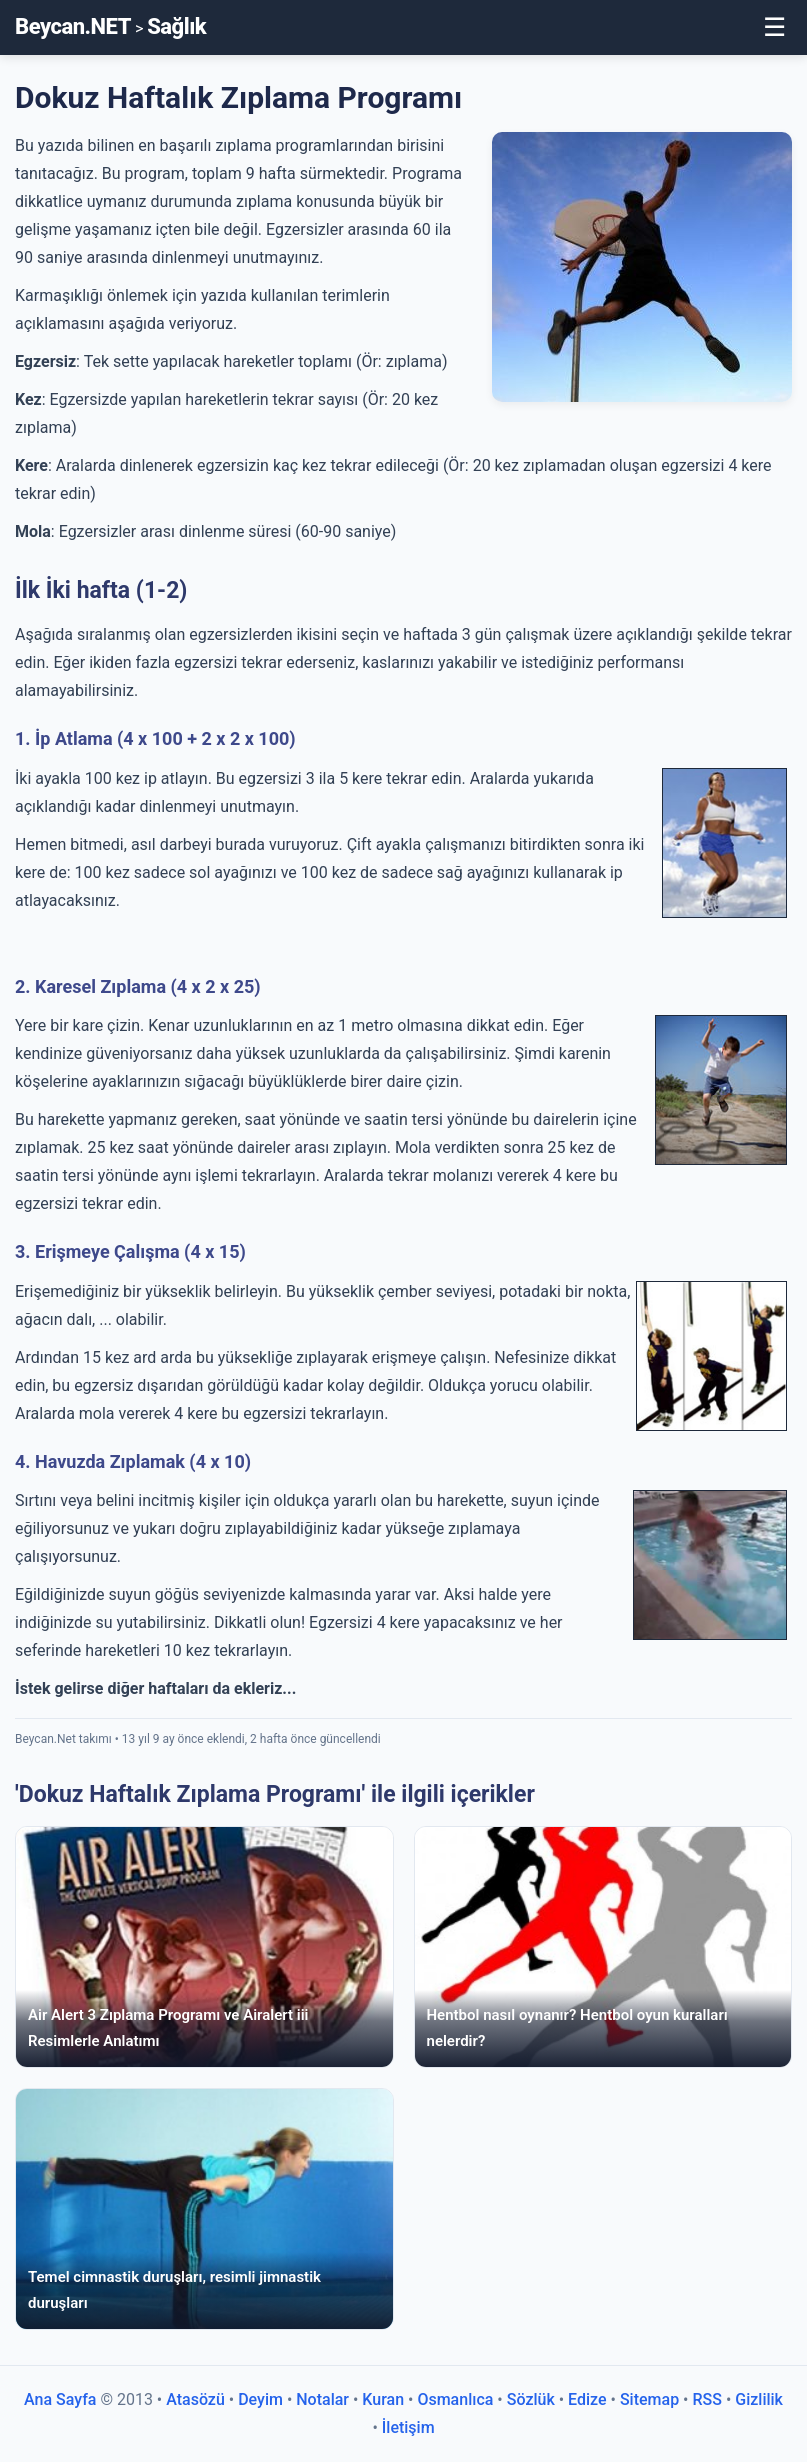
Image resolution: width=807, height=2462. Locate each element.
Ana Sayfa (60, 2399)
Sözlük (531, 2399)
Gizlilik (759, 2399)
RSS (706, 2399)
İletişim (408, 2427)
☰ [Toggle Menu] (774, 27)
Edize (587, 2399)
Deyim (260, 2399)
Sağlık (176, 26)
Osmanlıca (455, 2399)
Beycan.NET (73, 26)
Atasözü (195, 2399)
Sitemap (649, 2399)
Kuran (383, 2399)
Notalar (322, 2399)
